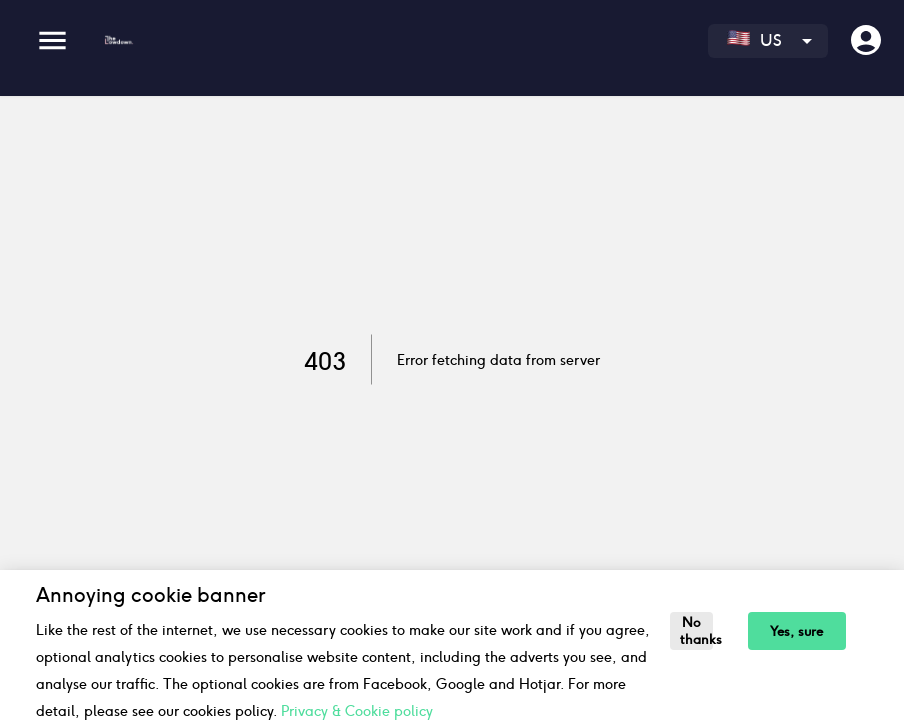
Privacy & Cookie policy (357, 711)
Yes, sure (796, 631)
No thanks (696, 631)
